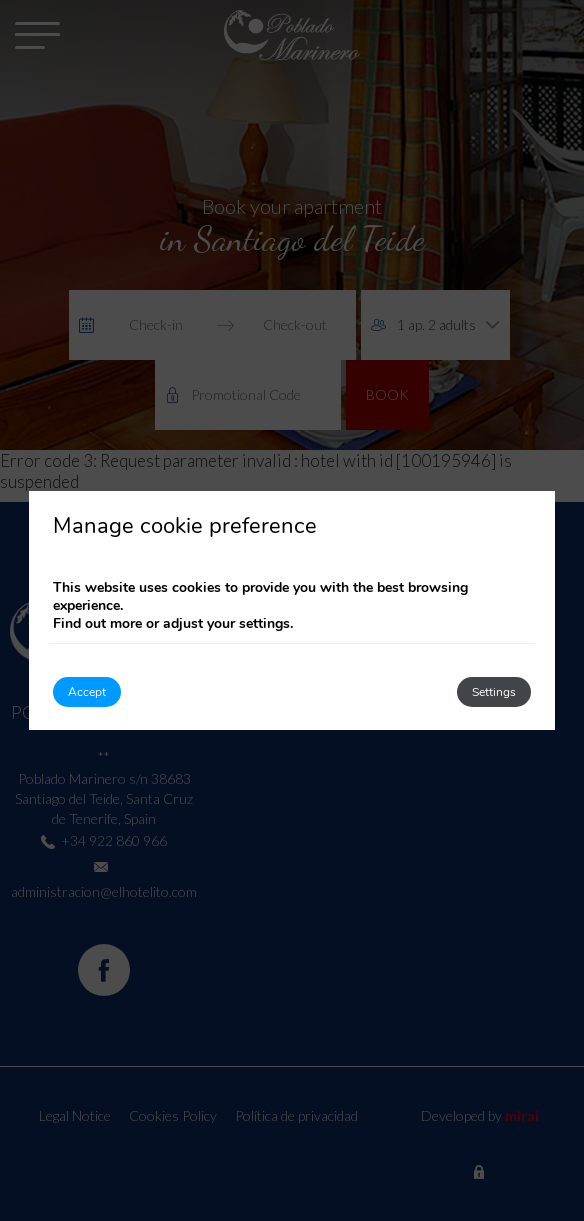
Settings (494, 692)
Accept (87, 692)
